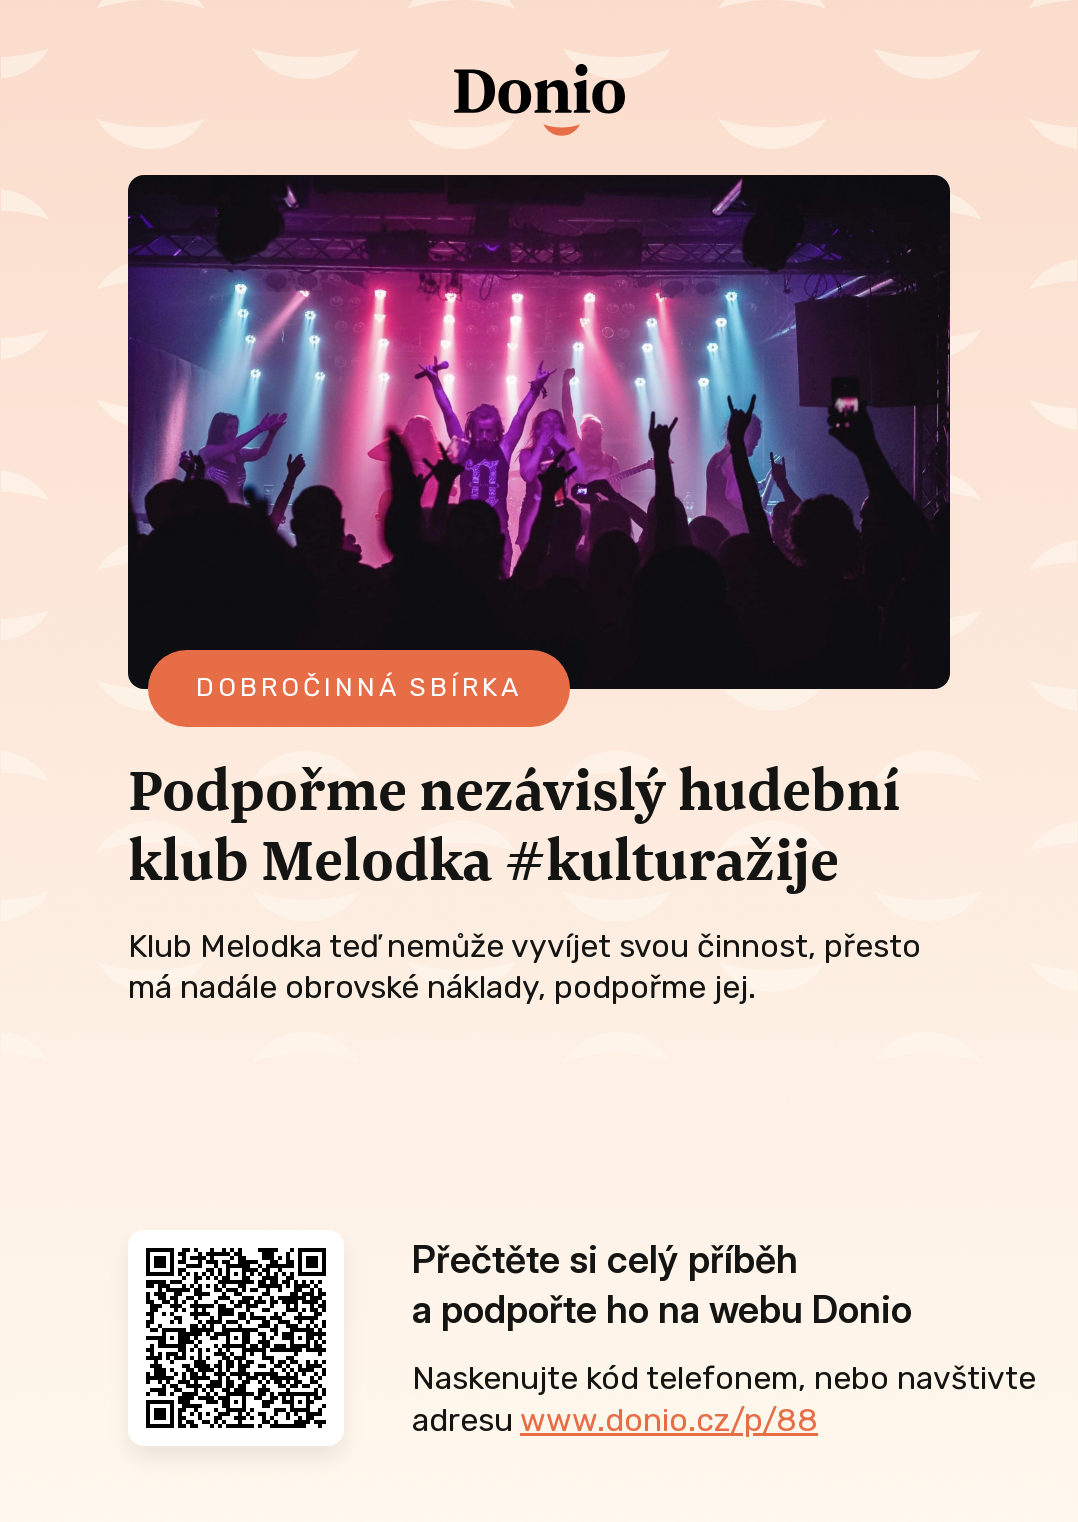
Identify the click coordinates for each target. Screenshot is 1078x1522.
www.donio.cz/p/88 (669, 1420)
